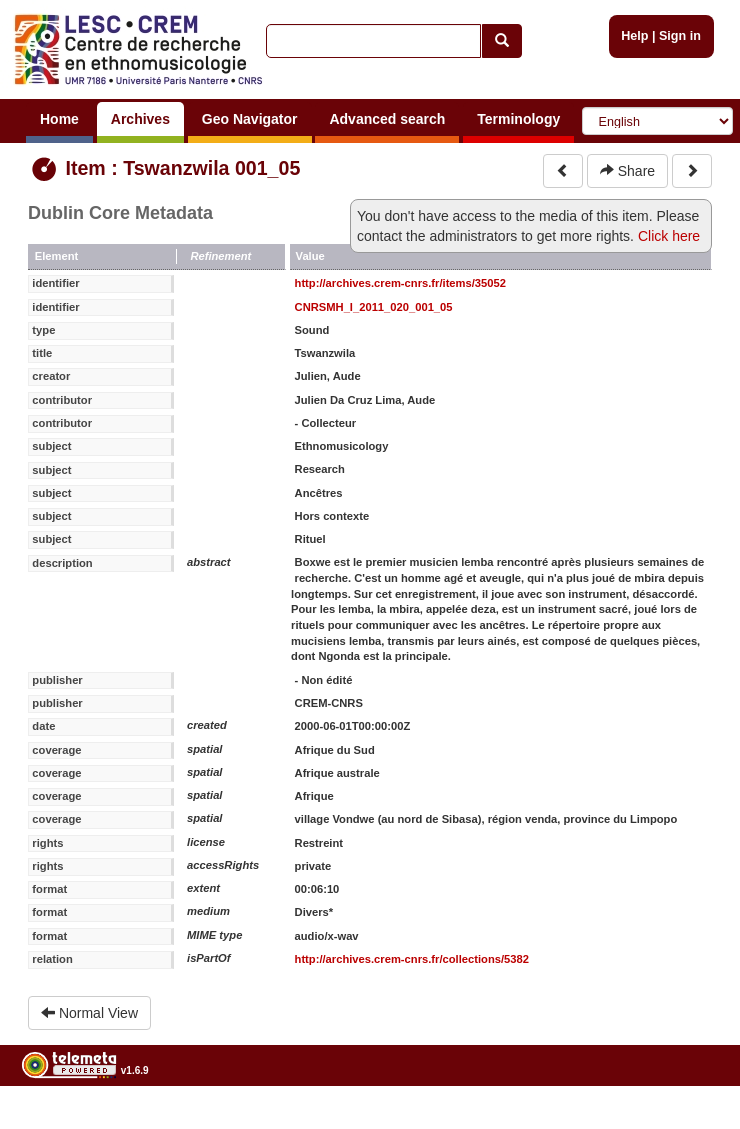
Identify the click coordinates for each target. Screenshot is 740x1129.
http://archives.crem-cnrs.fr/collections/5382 (412, 959)
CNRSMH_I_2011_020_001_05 (374, 307)
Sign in (680, 36)
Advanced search (387, 119)
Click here (669, 236)
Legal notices (690, 1121)
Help (634, 36)
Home (59, 119)
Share (627, 171)
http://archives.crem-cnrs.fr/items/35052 (400, 283)
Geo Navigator (250, 119)
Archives (140, 119)
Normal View (89, 1013)
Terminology (518, 119)
